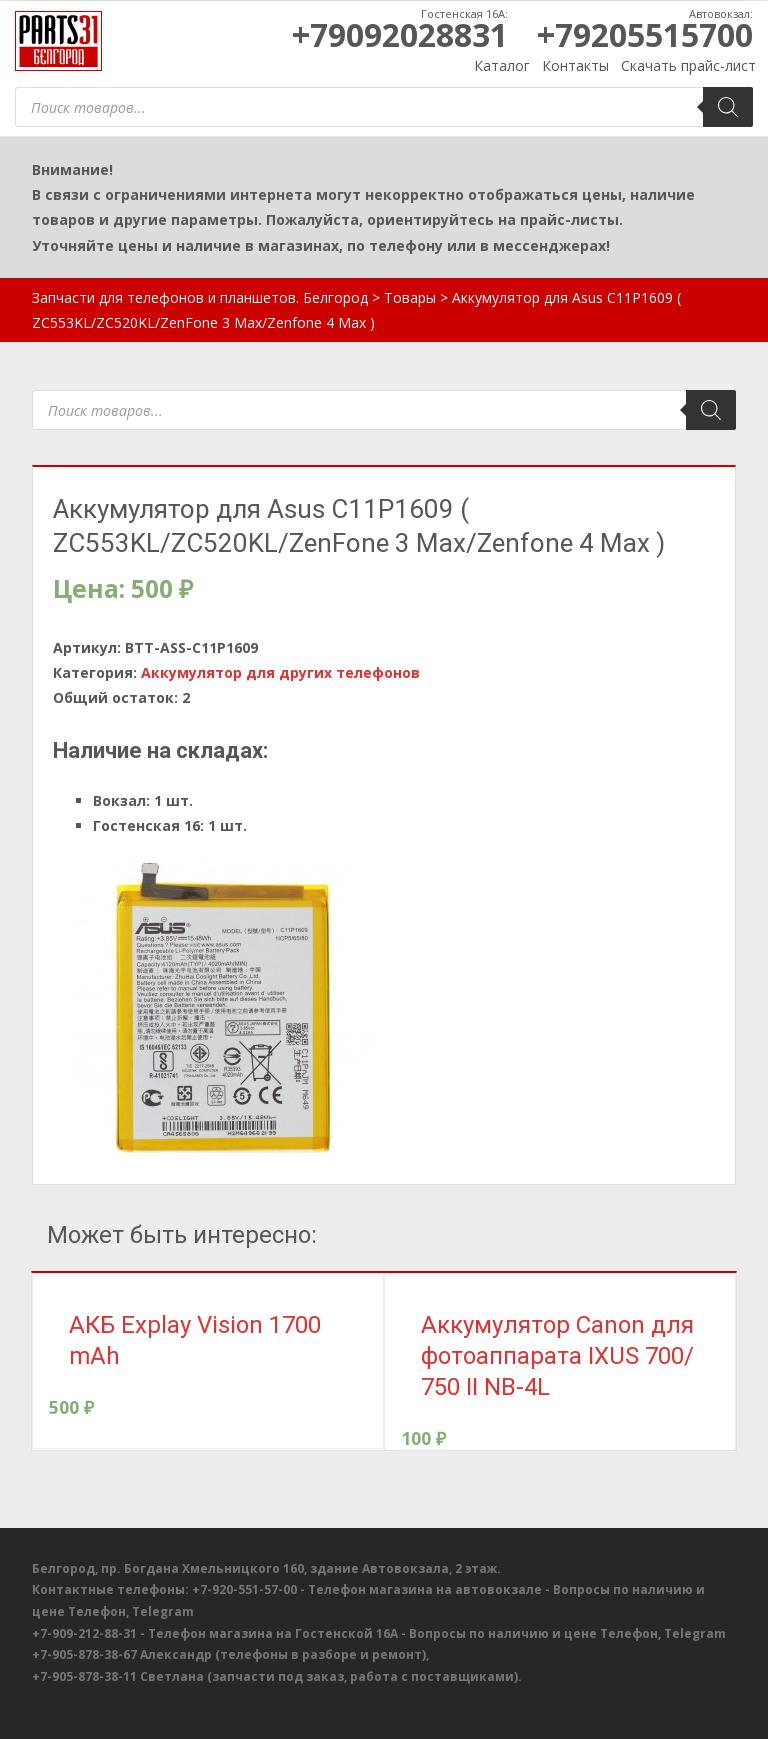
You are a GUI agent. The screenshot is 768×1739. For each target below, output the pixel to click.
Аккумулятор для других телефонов (280, 672)
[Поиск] (728, 107)
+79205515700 (645, 34)
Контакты (575, 65)
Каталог (502, 65)
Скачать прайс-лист (688, 65)
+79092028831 (400, 34)
